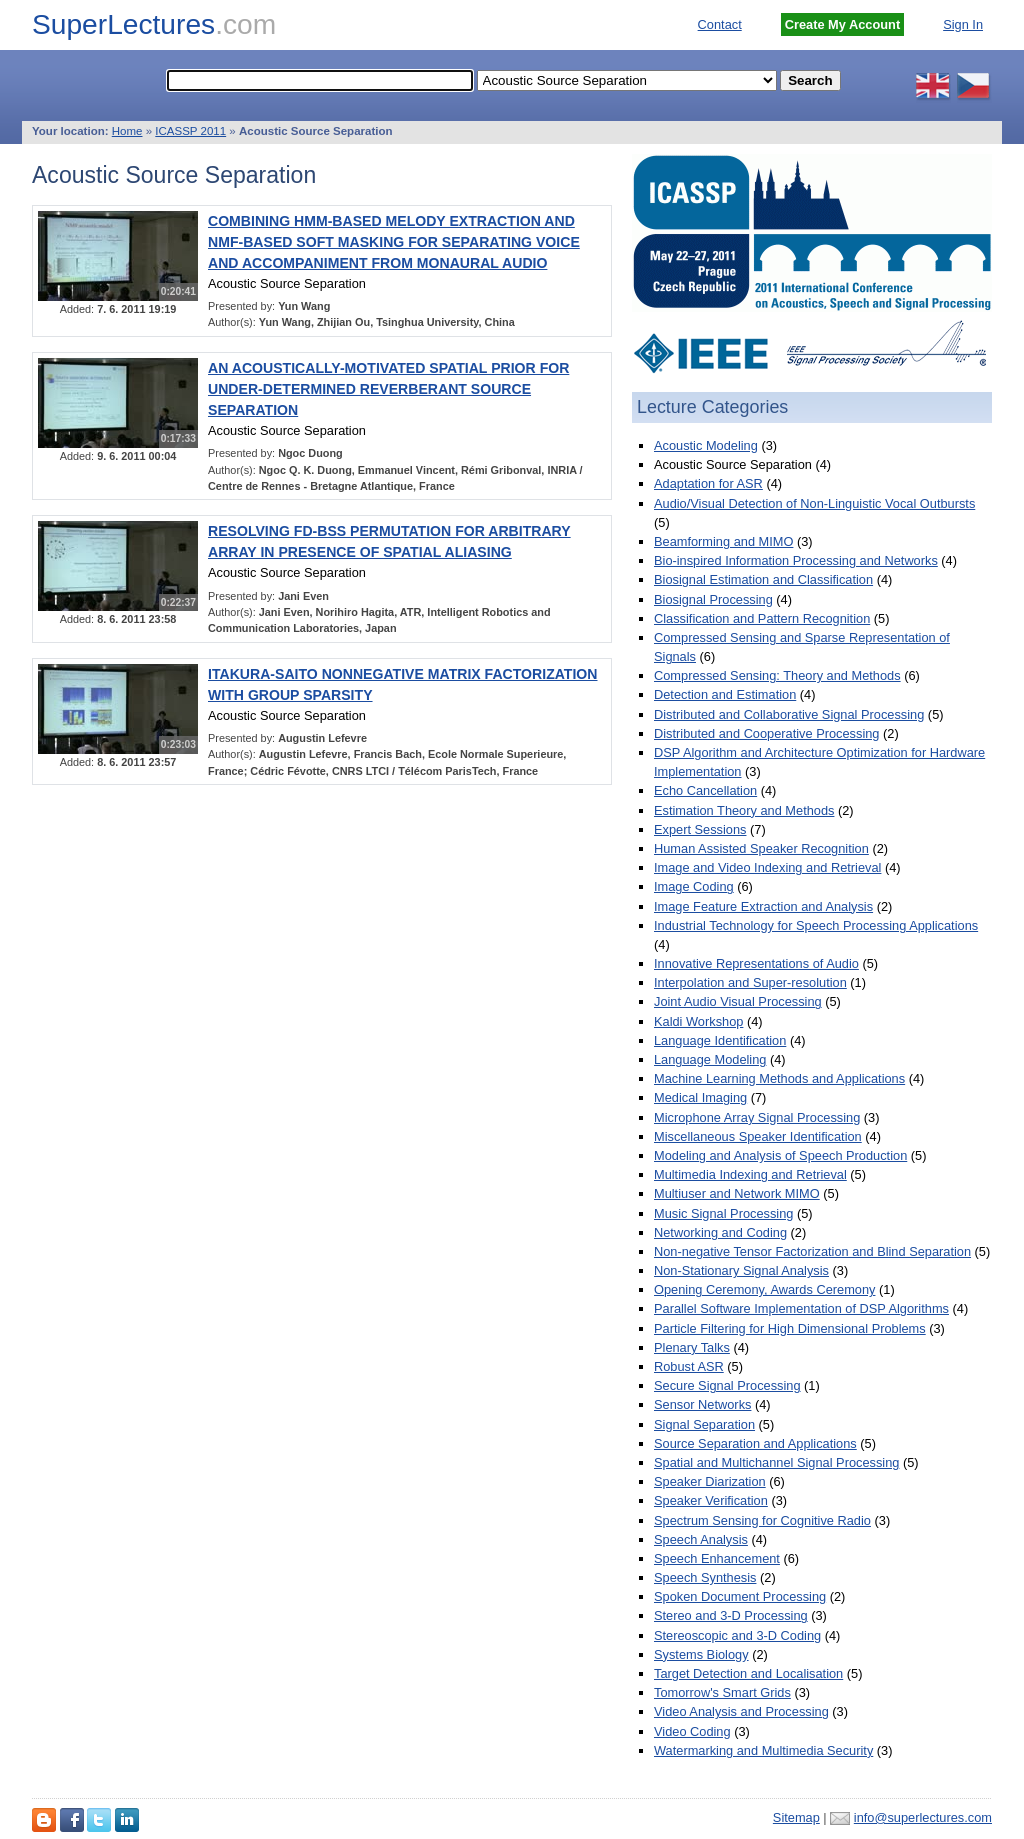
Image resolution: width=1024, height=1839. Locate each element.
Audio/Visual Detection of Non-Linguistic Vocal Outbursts (814, 503)
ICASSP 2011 (190, 131)
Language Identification (720, 1040)
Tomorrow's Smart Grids (722, 1692)
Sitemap (796, 1817)
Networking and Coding (720, 1232)
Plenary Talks (692, 1347)
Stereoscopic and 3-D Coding (737, 1635)
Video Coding (692, 1731)
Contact (720, 24)
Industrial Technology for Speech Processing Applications (816, 925)
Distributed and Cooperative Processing (767, 733)
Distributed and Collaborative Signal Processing (789, 714)
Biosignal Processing (713, 599)
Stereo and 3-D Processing (731, 1615)
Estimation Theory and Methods (744, 810)
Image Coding (694, 886)
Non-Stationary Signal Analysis (741, 1270)
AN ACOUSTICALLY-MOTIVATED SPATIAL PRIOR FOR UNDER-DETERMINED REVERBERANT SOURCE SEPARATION (388, 389)
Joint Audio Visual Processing (738, 1001)
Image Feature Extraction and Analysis (763, 906)
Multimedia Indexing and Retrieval (750, 1174)
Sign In (963, 24)
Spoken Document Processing (740, 1596)
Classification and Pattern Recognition (762, 618)
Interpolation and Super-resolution (750, 982)
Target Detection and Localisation (748, 1673)
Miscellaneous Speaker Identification (758, 1136)
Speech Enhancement (717, 1558)
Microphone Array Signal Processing (757, 1117)
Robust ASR (689, 1366)
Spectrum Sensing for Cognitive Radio (762, 1520)
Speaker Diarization (710, 1481)
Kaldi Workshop (698, 1021)
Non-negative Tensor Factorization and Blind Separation (812, 1251)
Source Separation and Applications (755, 1443)
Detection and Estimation (725, 694)
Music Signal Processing (723, 1213)
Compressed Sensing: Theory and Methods (777, 675)
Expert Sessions (700, 829)
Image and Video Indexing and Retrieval (767, 867)
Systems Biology (701, 1654)
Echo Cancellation (705, 790)
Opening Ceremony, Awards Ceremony (764, 1289)
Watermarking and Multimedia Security (763, 1750)
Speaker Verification (711, 1500)
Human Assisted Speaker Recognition (761, 848)
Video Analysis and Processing (741, 1711)
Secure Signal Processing (727, 1385)
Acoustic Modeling (706, 445)
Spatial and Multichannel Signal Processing (776, 1462)
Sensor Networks (702, 1404)
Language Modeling (710, 1059)
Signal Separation (704, 1424)
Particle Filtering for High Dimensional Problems (790, 1328)
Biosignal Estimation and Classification (763, 579)
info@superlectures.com (923, 1817)
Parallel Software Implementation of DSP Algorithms (801, 1308)
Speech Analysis (701, 1539)
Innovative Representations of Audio (756, 963)
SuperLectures (154, 24)
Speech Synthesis (705, 1577)
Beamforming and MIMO (723, 541)
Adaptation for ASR (708, 483)
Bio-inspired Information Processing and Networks (796, 560)
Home (127, 131)
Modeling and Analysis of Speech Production (780, 1155)
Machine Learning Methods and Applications (779, 1078)
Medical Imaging (700, 1097)
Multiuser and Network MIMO (737, 1193)
